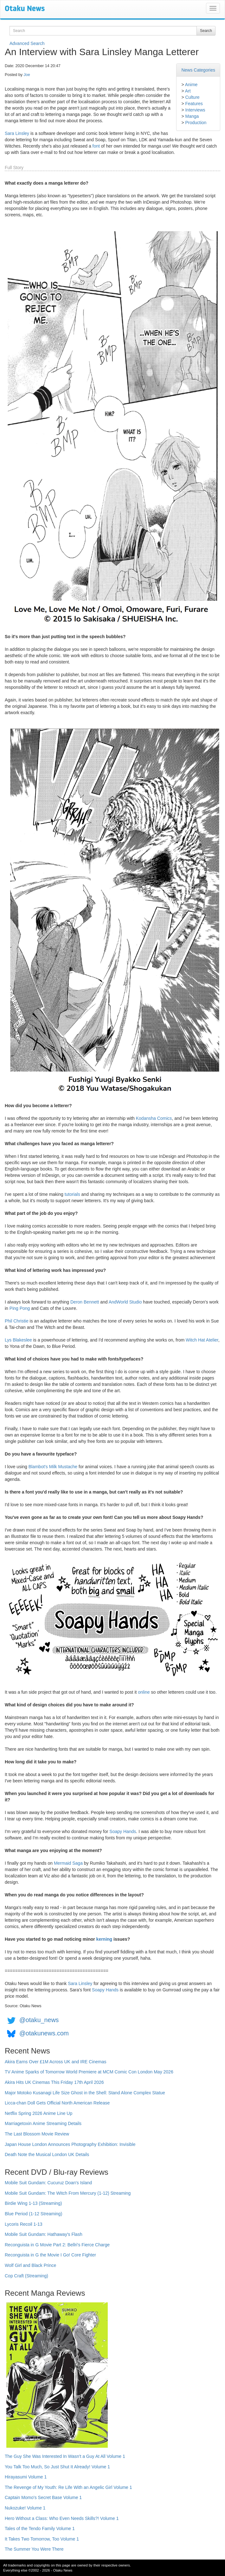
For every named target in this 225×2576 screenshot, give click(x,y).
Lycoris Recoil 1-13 (23, 2224)
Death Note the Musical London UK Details (47, 2154)
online (144, 1692)
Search (206, 31)
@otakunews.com (44, 2033)
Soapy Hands (122, 1831)
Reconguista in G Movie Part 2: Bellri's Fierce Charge (57, 2244)
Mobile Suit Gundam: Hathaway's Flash (43, 2234)
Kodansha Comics (154, 1118)
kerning (104, 1939)
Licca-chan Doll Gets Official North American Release (57, 2102)
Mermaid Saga (68, 1863)
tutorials (72, 1194)
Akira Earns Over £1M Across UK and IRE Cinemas (55, 2061)
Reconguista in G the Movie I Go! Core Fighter (50, 2254)
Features (193, 103)
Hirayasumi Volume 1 (26, 2476)
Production (195, 122)
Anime (191, 84)
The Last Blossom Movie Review (37, 2133)
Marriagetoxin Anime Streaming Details (43, 2123)
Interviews (195, 109)
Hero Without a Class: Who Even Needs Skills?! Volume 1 (62, 2518)
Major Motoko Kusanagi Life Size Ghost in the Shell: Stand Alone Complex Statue (85, 2092)
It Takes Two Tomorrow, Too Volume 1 (42, 2538)
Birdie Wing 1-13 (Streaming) (33, 2203)
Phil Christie (17, 1320)
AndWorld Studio (125, 1301)
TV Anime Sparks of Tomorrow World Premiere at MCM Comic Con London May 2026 (89, 2071)
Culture (192, 97)
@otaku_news (39, 2020)
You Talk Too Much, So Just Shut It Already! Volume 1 (57, 2466)
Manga (192, 116)
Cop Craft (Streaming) (26, 2275)
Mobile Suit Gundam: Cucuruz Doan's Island (48, 2182)
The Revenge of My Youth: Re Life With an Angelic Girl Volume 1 (68, 2487)
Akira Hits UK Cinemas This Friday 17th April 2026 (54, 2082)
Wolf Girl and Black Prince (30, 2265)
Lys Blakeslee (18, 1339)
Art (188, 90)
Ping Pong (20, 1308)
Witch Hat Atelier (202, 1339)
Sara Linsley (17, 133)
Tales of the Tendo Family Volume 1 (40, 2528)
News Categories (198, 70)
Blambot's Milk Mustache (53, 1466)
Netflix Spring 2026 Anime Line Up (38, 2113)
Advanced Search (27, 43)
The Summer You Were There (34, 2549)
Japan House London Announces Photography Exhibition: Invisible (70, 2144)
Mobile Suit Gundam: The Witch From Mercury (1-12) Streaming (68, 2193)
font (96, 146)
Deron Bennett (84, 1301)
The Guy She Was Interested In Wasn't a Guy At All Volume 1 (65, 2456)
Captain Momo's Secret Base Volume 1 (43, 2497)
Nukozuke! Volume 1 (25, 2507)
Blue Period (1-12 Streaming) (33, 2213)
